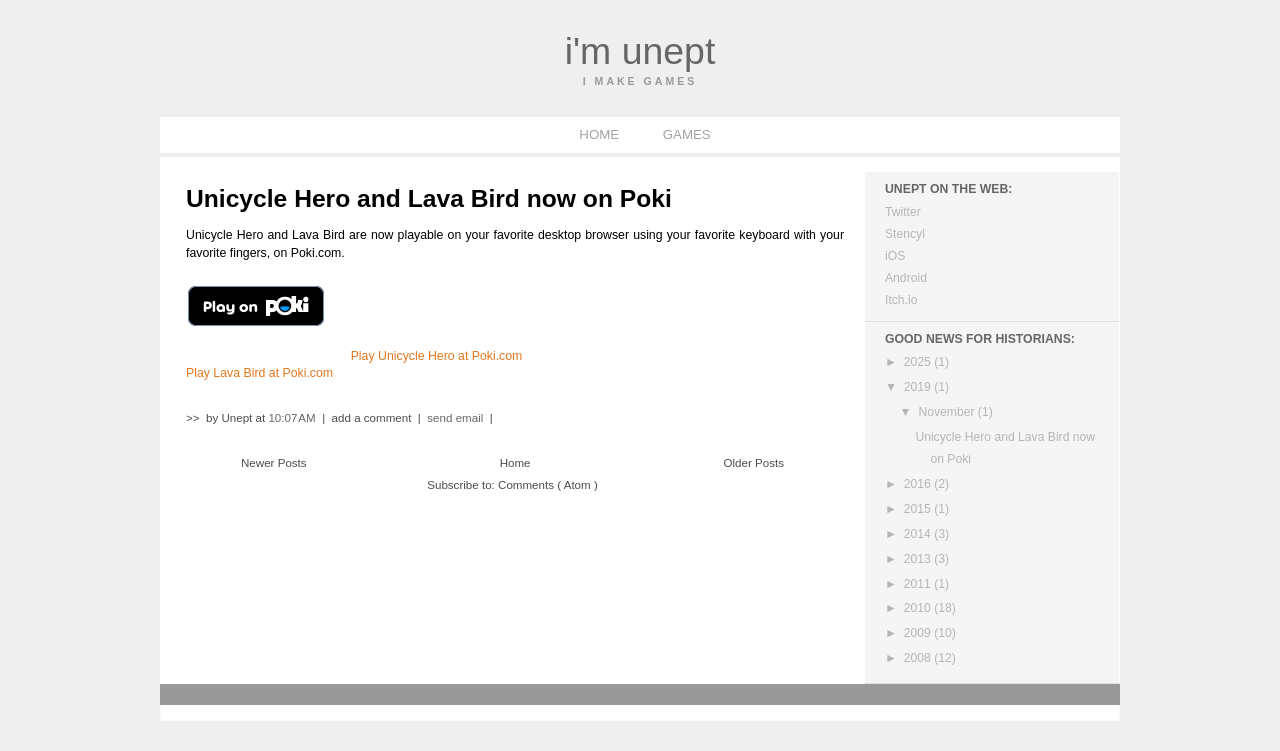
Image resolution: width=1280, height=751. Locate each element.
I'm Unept (640, 51)
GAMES (687, 134)
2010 (919, 608)
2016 (919, 484)
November (947, 412)
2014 (919, 534)
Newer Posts (274, 463)
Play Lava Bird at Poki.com (259, 373)
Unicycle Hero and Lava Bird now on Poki (429, 198)
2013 (919, 559)
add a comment (373, 418)
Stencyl (905, 234)
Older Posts (754, 463)
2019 (919, 387)
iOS (895, 256)
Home (515, 463)
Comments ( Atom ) (548, 485)
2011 (919, 584)
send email (455, 418)
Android (906, 278)
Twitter (903, 212)
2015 (919, 509)
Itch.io (901, 300)
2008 (919, 658)
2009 (919, 633)
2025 (919, 362)
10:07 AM (293, 418)
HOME (600, 134)
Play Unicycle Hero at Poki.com (437, 356)
